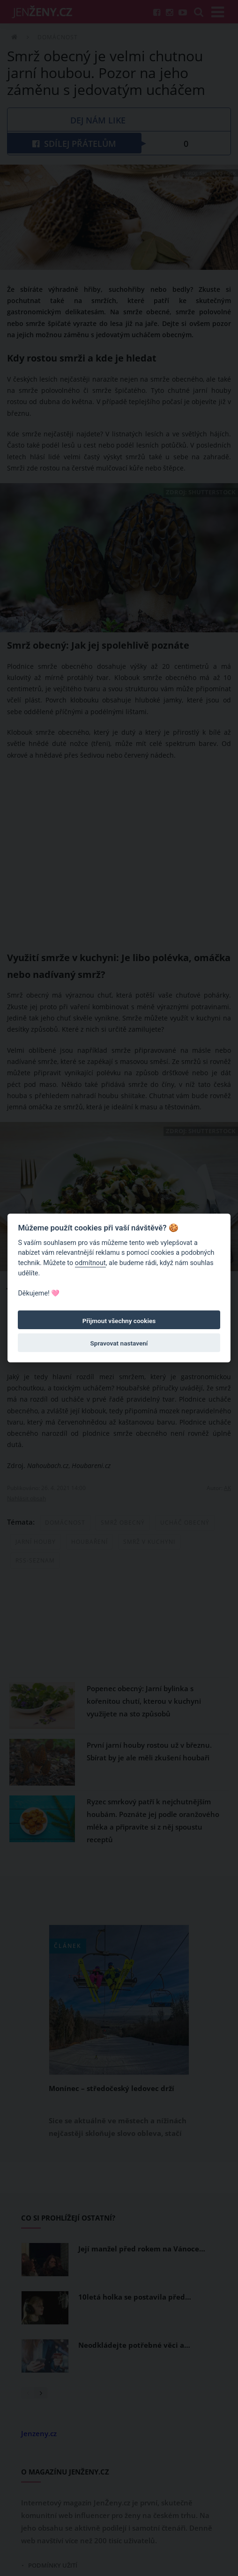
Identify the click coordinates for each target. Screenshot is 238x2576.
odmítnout (90, 1263)
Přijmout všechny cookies (119, 1320)
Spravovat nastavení (119, 1343)
